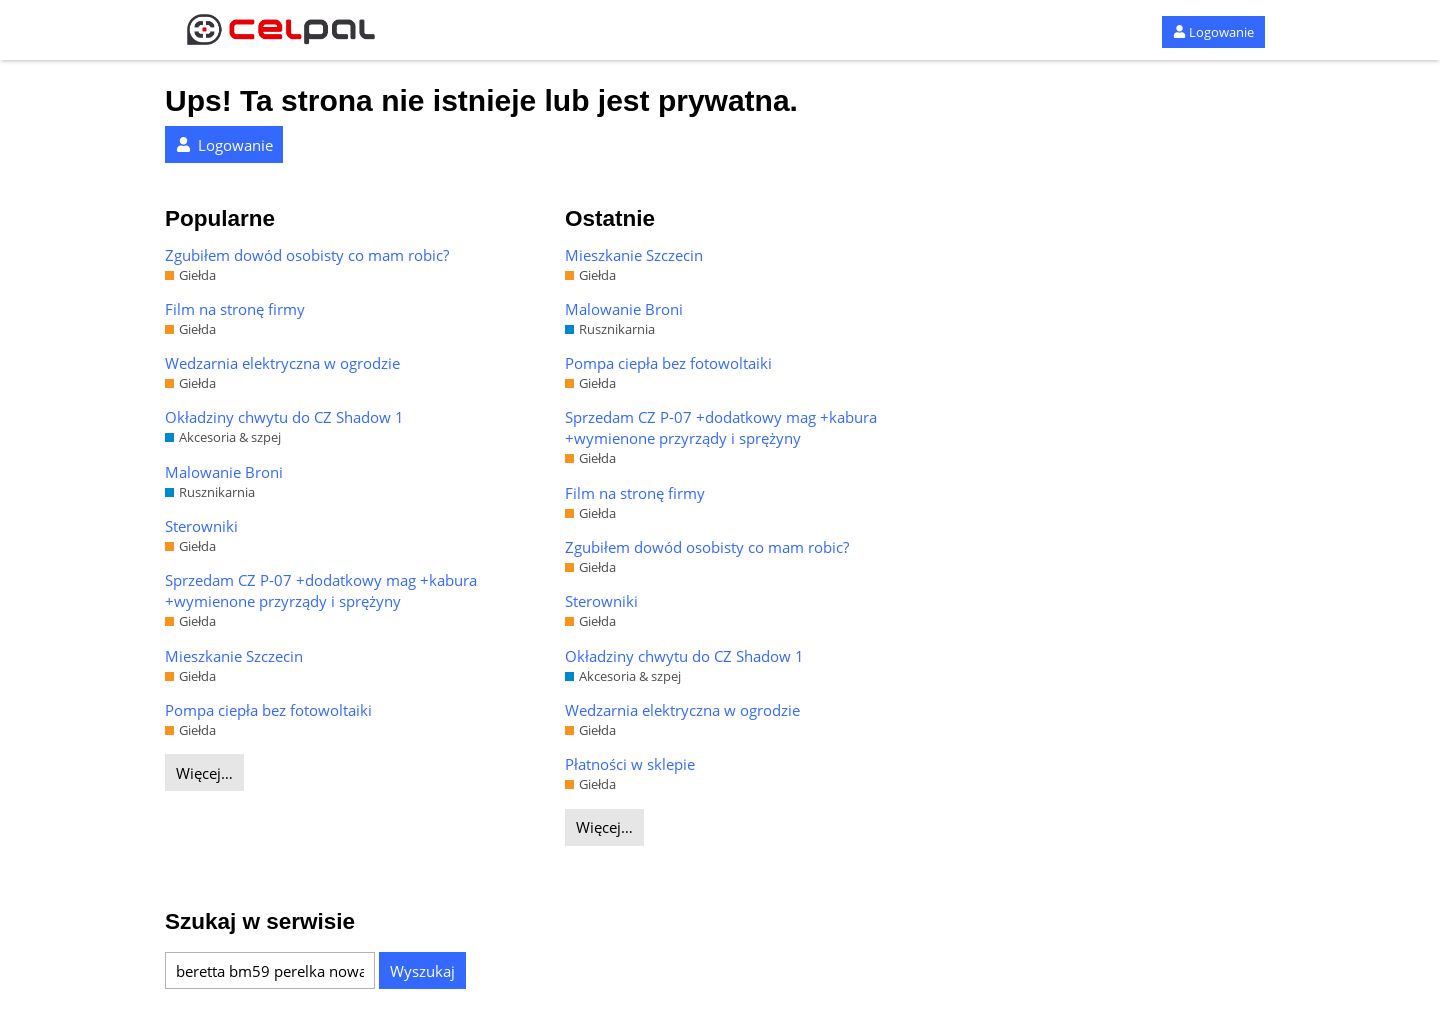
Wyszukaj (422, 971)
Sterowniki (201, 526)
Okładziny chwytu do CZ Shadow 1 (284, 417)
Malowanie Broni (224, 472)
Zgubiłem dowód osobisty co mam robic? (307, 255)
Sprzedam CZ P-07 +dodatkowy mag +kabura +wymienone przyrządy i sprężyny (321, 590)
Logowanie (1213, 32)
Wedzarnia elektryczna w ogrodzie (282, 363)
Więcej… (204, 773)
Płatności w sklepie (630, 764)
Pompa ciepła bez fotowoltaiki (268, 710)
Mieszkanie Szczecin (234, 656)
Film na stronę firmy (235, 309)
